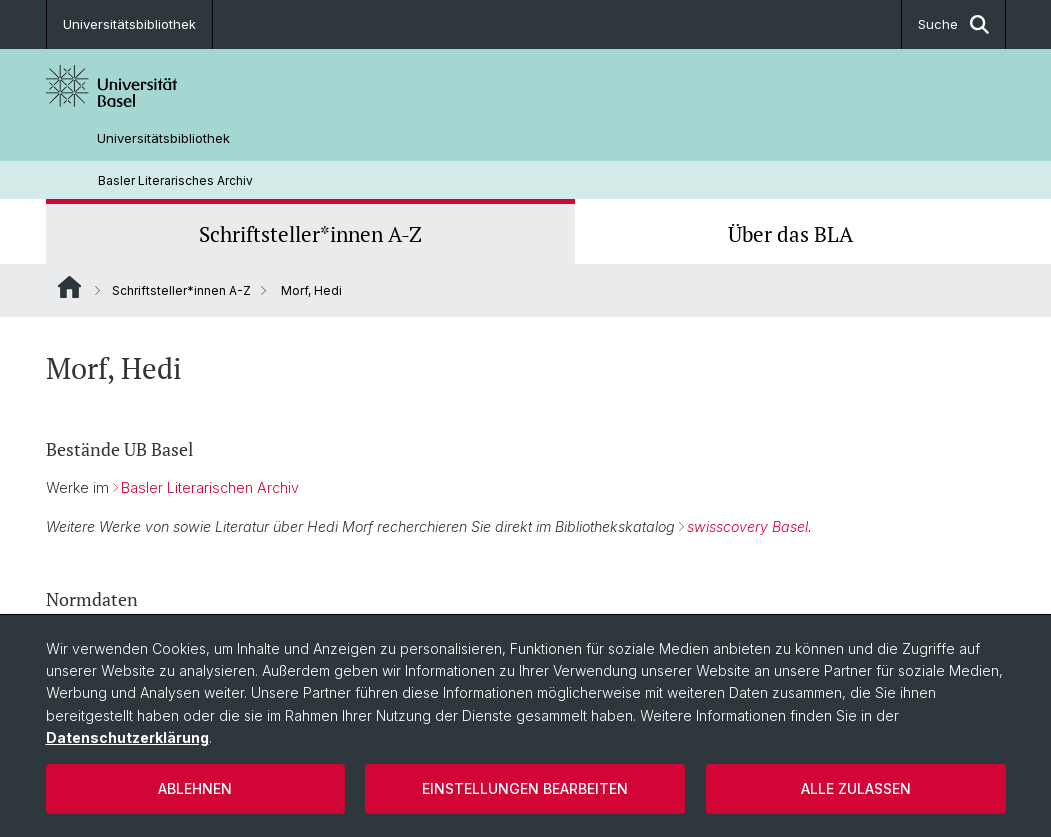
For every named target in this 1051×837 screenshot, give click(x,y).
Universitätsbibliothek (129, 24)
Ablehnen (195, 788)
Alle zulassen (856, 788)
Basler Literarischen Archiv (210, 488)
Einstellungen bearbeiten (525, 788)
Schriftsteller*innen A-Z (310, 234)
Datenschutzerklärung (127, 737)
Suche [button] (953, 24)
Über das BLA (790, 234)
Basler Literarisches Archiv (175, 180)
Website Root (69, 287)
